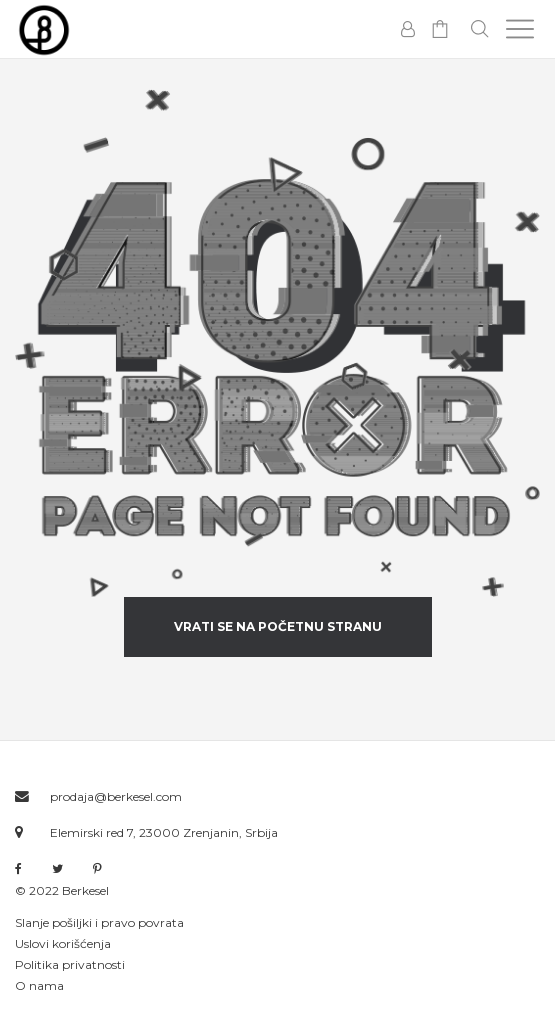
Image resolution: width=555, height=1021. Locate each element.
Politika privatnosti (70, 964)
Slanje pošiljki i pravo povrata (99, 922)
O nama (39, 985)
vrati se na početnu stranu (278, 626)
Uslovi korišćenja (63, 943)
